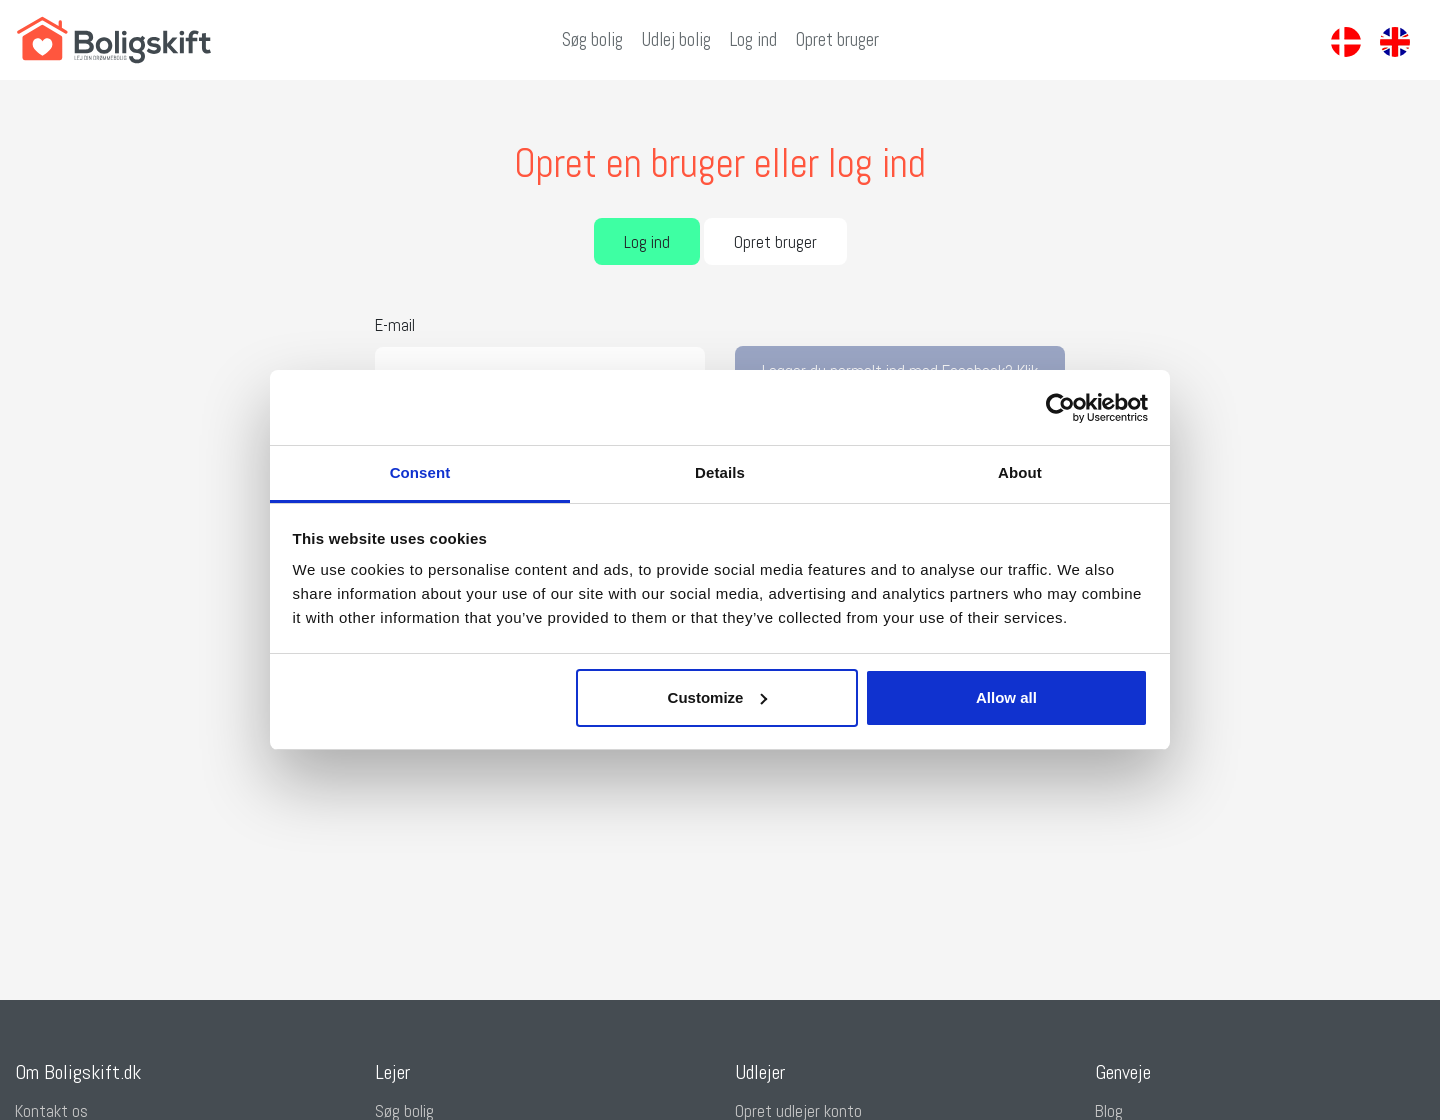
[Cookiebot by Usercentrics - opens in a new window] (1060, 408)
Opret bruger (837, 40)
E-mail (395, 325)
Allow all (1006, 697)
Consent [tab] (420, 472)
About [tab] (1020, 472)
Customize (718, 697)
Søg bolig (592, 40)
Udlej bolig (676, 40)
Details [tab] (720, 472)
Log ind (753, 40)
